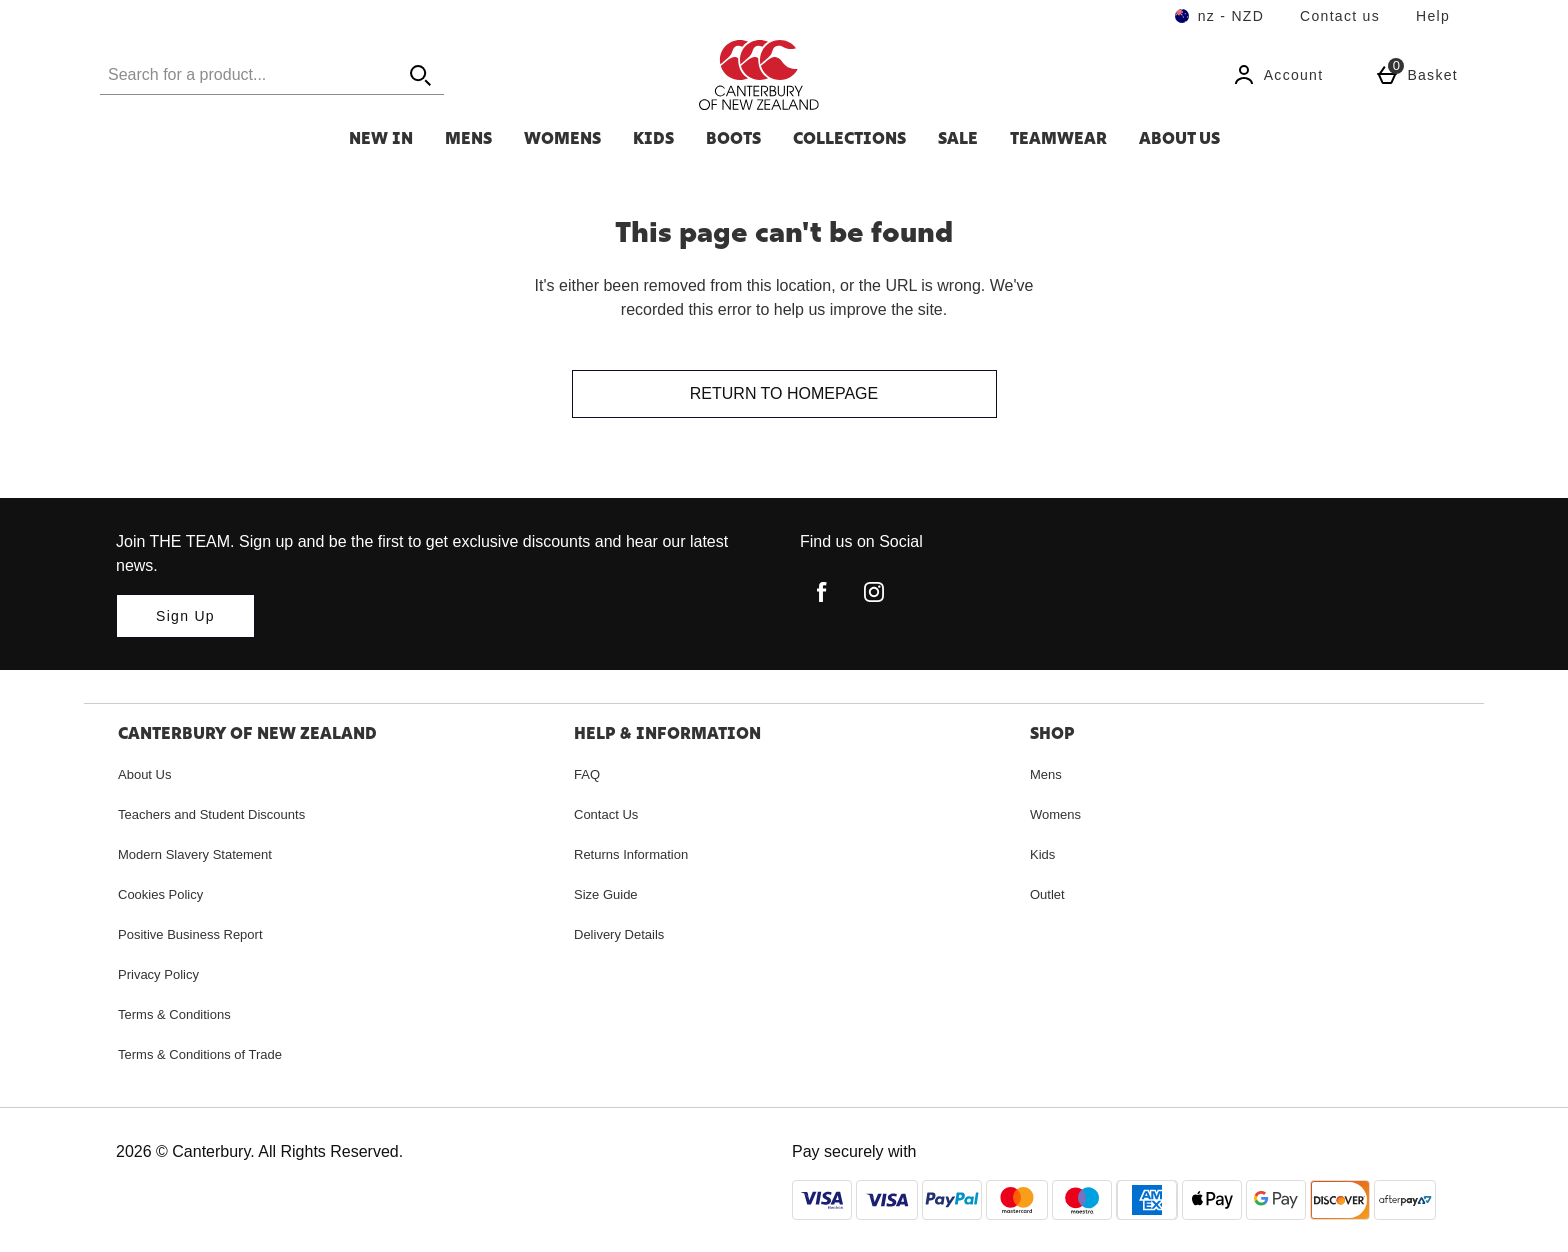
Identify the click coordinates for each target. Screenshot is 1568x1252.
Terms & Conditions (174, 1014)
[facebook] (822, 592)
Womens (562, 138)
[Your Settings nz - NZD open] (1219, 16)
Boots (733, 138)
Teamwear (1058, 138)
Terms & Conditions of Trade (200, 1054)
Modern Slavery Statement (195, 854)
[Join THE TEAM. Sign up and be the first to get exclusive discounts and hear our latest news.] (185, 616)
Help (1433, 16)
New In (381, 138)
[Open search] (420, 74)
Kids (653, 138)
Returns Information (631, 854)
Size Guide (606, 894)
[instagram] (874, 592)
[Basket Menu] (1416, 75)
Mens (468, 138)
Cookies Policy (160, 894)
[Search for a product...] (230, 74)
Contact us (1340, 16)
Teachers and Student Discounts (211, 814)
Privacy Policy (158, 974)
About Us (1179, 138)
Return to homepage (784, 393)
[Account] (1278, 75)
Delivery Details (619, 934)
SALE (958, 138)
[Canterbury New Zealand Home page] (869, 75)
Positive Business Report (190, 934)
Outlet (1047, 894)
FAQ (587, 774)
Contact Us (606, 814)
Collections (849, 138)
